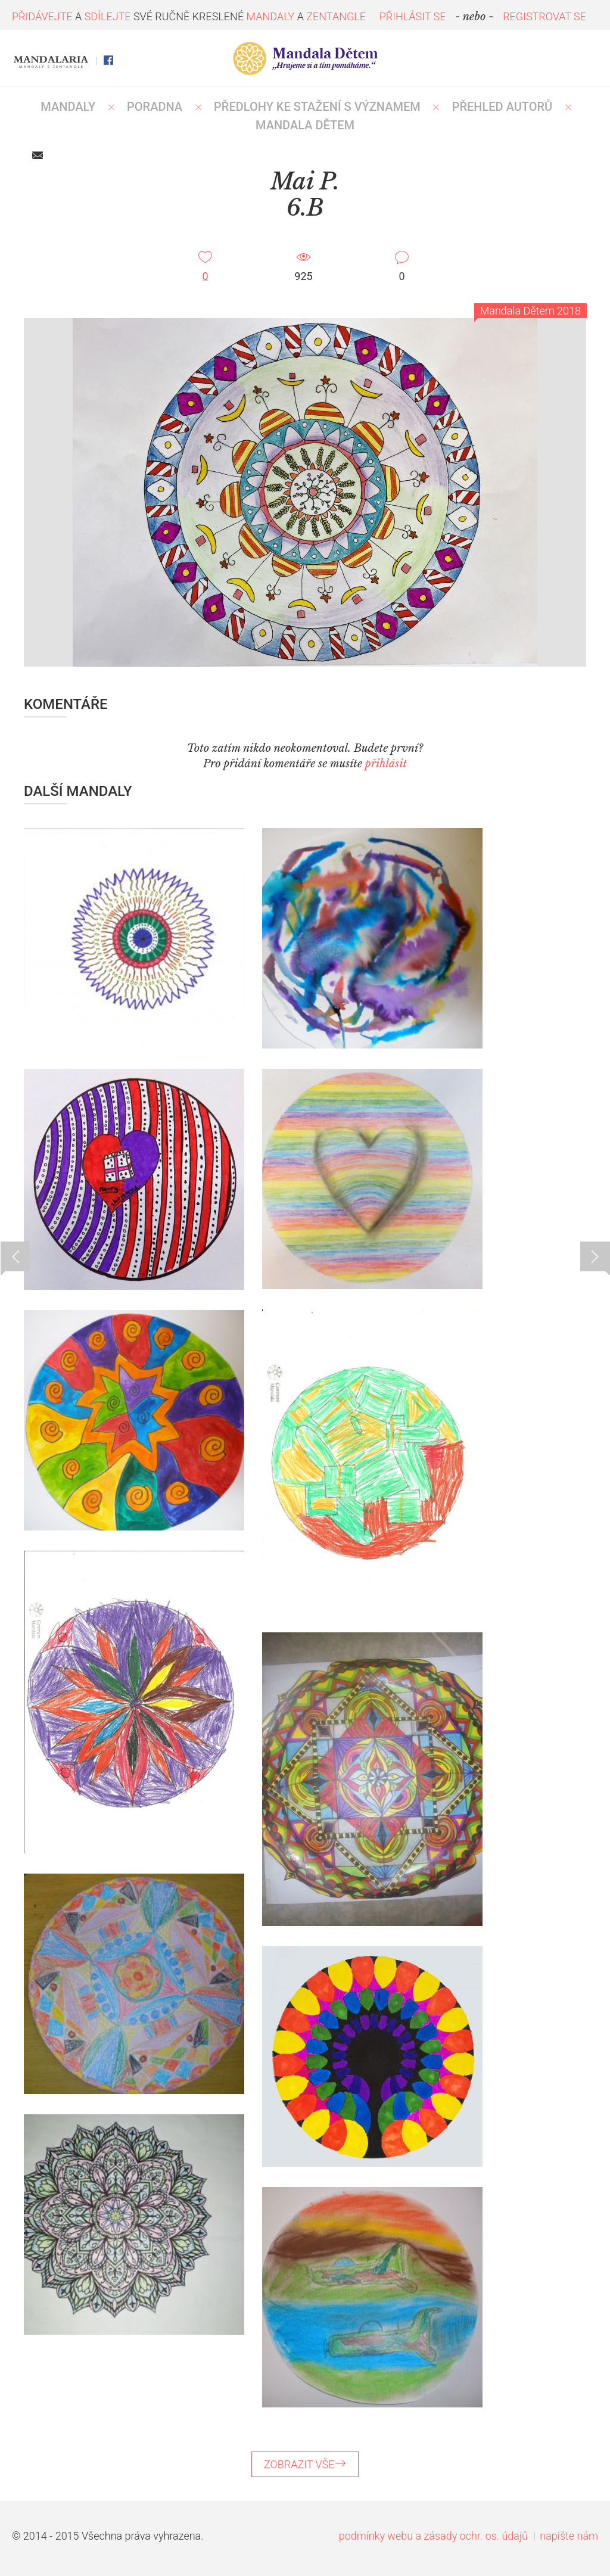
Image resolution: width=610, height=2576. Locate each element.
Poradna (154, 106)
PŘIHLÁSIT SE (412, 16)
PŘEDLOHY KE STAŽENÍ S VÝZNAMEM (317, 106)
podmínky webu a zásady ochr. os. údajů (433, 2536)
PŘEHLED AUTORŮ (502, 106)
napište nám (569, 2536)
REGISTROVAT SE (544, 16)
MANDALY (68, 106)
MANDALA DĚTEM (305, 125)
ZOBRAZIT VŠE (305, 2464)
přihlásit (386, 763)
